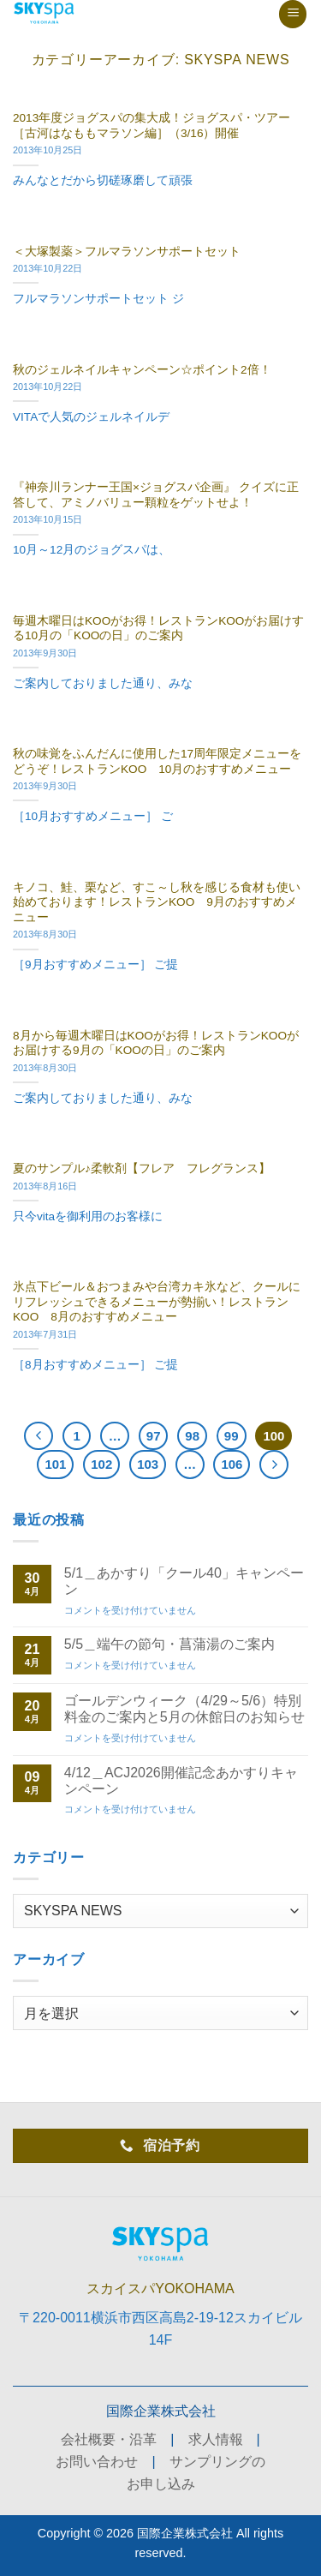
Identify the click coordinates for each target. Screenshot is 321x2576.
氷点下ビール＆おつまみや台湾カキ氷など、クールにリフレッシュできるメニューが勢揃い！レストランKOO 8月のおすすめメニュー (156, 1301)
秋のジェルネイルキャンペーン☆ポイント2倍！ (142, 369)
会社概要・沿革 (109, 2439)
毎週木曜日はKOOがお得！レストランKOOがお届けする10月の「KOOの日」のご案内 (158, 628)
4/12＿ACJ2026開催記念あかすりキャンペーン (181, 1780)
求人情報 (215, 2439)
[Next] (273, 1464)
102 (101, 1464)
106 (231, 1464)
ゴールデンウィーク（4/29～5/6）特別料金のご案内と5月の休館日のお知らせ (184, 1708)
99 (231, 1436)
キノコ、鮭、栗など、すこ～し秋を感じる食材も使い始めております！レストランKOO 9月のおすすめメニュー (156, 902)
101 (55, 1464)
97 (153, 1436)
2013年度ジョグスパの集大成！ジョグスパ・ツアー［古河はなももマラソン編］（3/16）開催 (151, 125)
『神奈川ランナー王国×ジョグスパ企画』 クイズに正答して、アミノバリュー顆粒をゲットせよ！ (156, 495)
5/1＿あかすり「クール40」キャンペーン (184, 1581)
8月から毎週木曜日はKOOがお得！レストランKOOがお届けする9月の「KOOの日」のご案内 (156, 1043)
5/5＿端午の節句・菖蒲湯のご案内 (169, 1644)
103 (147, 1464)
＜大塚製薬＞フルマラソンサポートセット (127, 251)
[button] (292, 14)
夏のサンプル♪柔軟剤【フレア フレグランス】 (141, 1168)
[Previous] (38, 1436)
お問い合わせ (97, 2461)
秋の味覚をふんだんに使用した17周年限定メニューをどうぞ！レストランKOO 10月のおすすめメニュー (157, 761)
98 (192, 1436)
